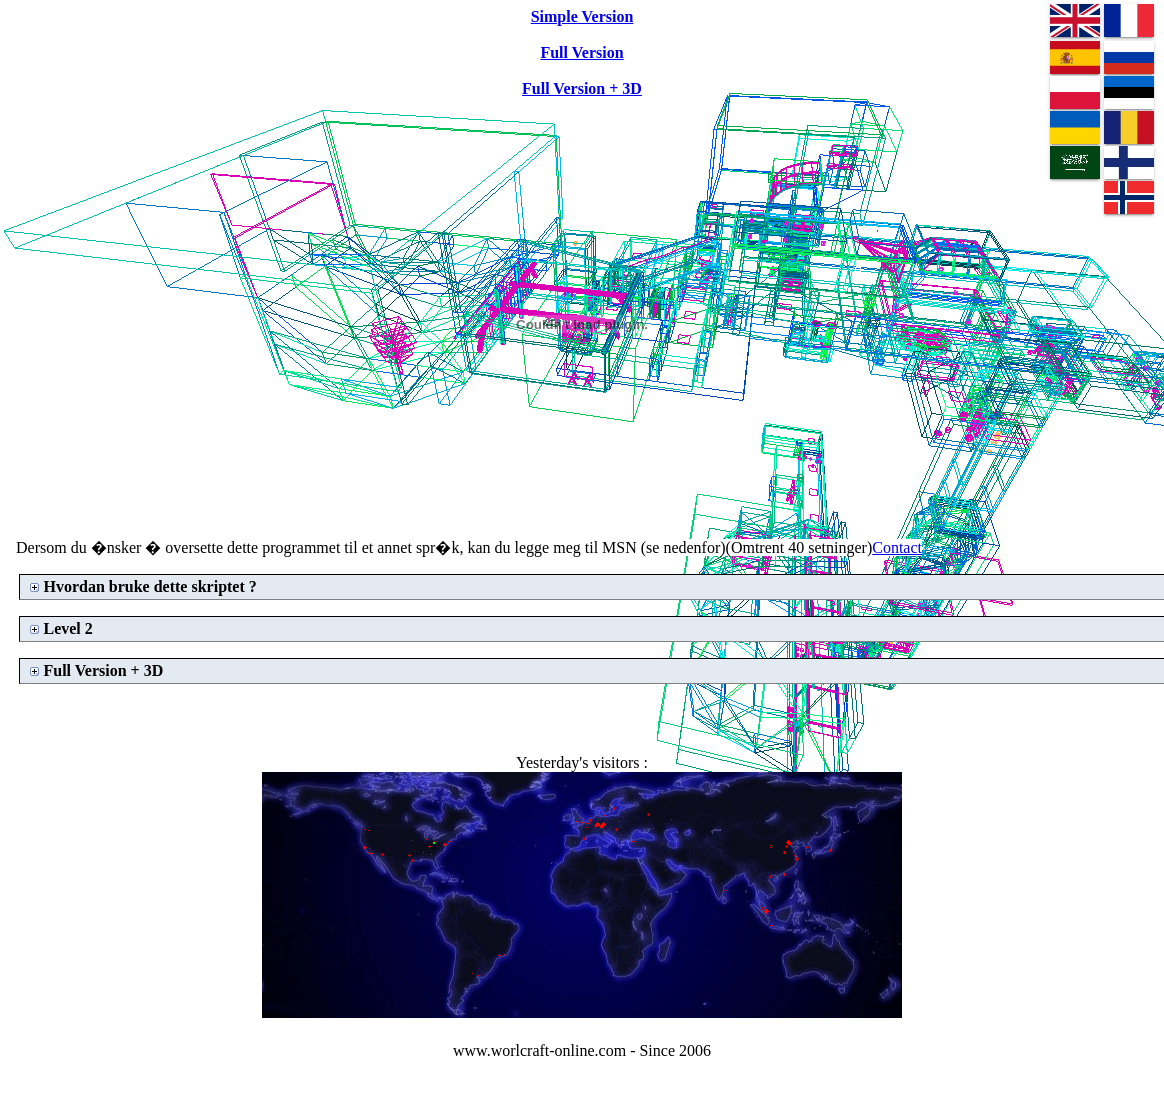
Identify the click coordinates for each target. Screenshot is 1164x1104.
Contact (897, 547)
